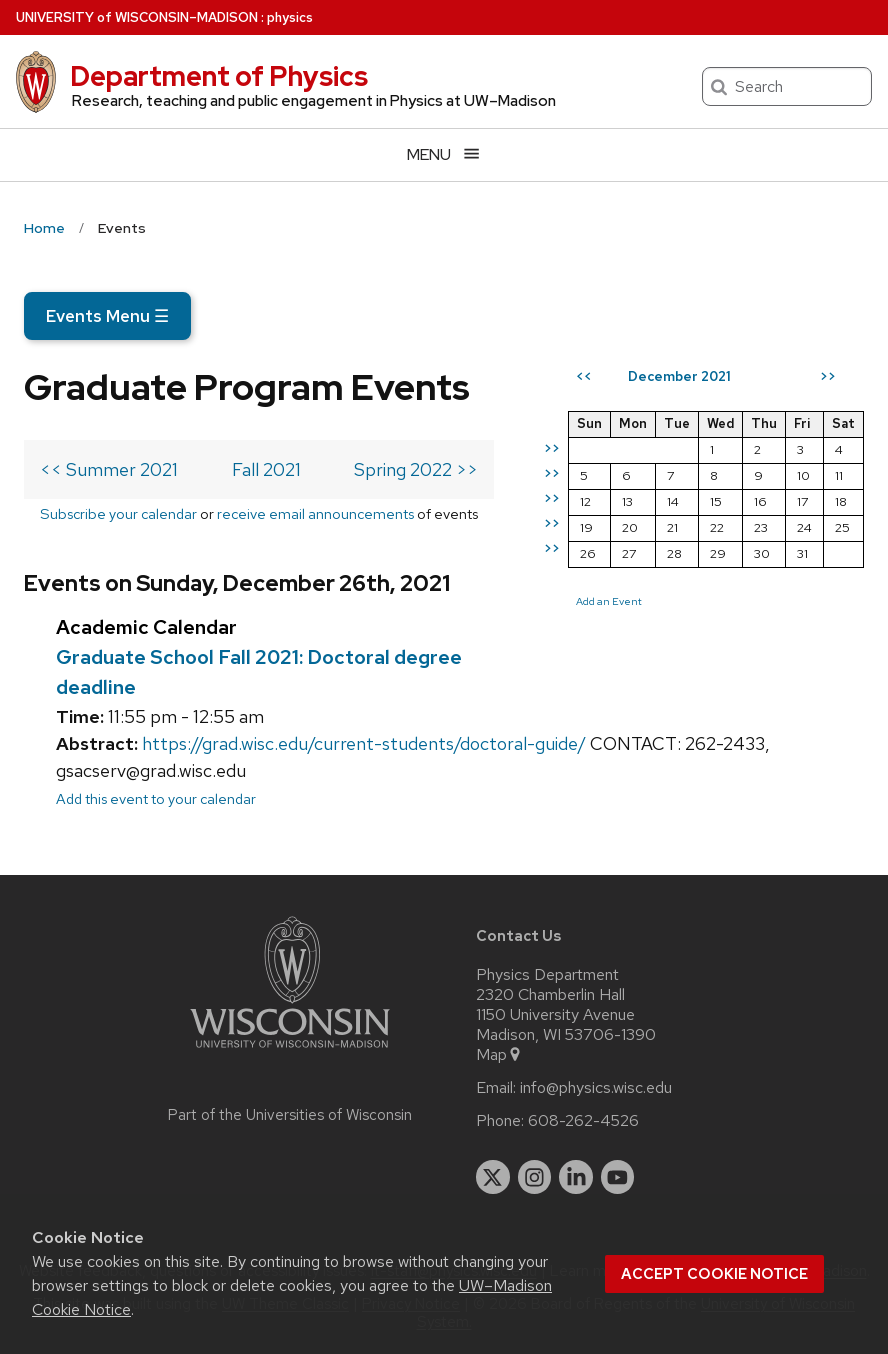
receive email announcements (315, 513)
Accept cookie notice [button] (714, 1274)
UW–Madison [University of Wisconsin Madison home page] (137, 17)
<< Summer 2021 (109, 469)
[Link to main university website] (290, 1051)
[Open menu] (444, 154)
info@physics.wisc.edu (596, 1088)
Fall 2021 (266, 469)
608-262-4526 (583, 1121)
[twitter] (493, 1177)
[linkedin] (576, 1177)
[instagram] (535, 1177)
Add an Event (609, 601)
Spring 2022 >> (416, 469)
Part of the (290, 1115)
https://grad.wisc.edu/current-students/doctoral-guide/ (364, 743)
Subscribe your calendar (118, 513)
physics (290, 17)
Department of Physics (219, 76)
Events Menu (107, 316)
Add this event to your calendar (156, 798)
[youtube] (618, 1177)
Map (499, 1055)
